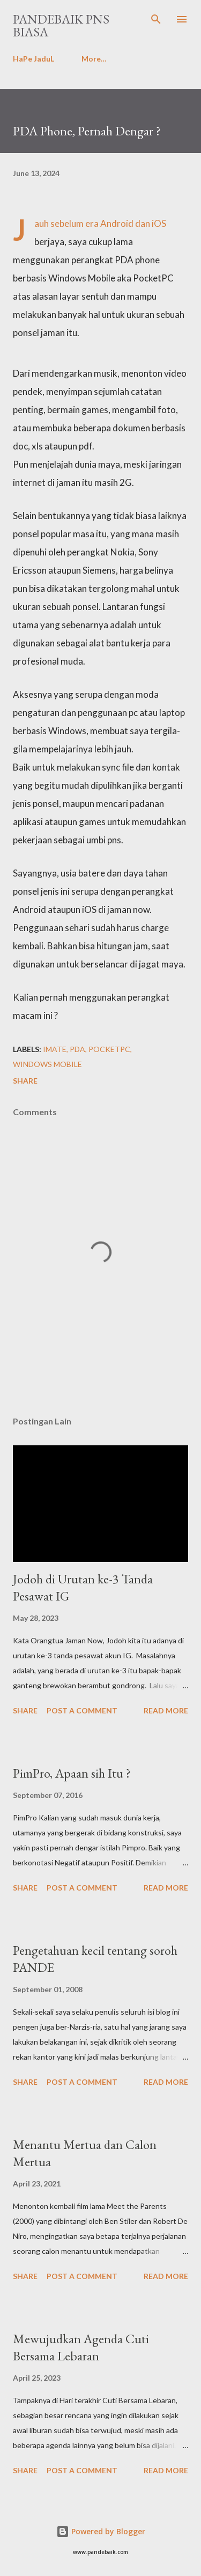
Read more (166, 1710)
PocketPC (109, 1049)
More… (94, 58)
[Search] (156, 19)
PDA (77, 1049)
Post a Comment (82, 1710)
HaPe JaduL (33, 58)
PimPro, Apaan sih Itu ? (72, 1773)
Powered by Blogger (100, 2531)
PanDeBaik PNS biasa (61, 25)
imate (54, 1049)
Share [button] (25, 1080)
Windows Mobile (47, 1064)
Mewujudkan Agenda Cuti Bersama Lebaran (81, 2347)
